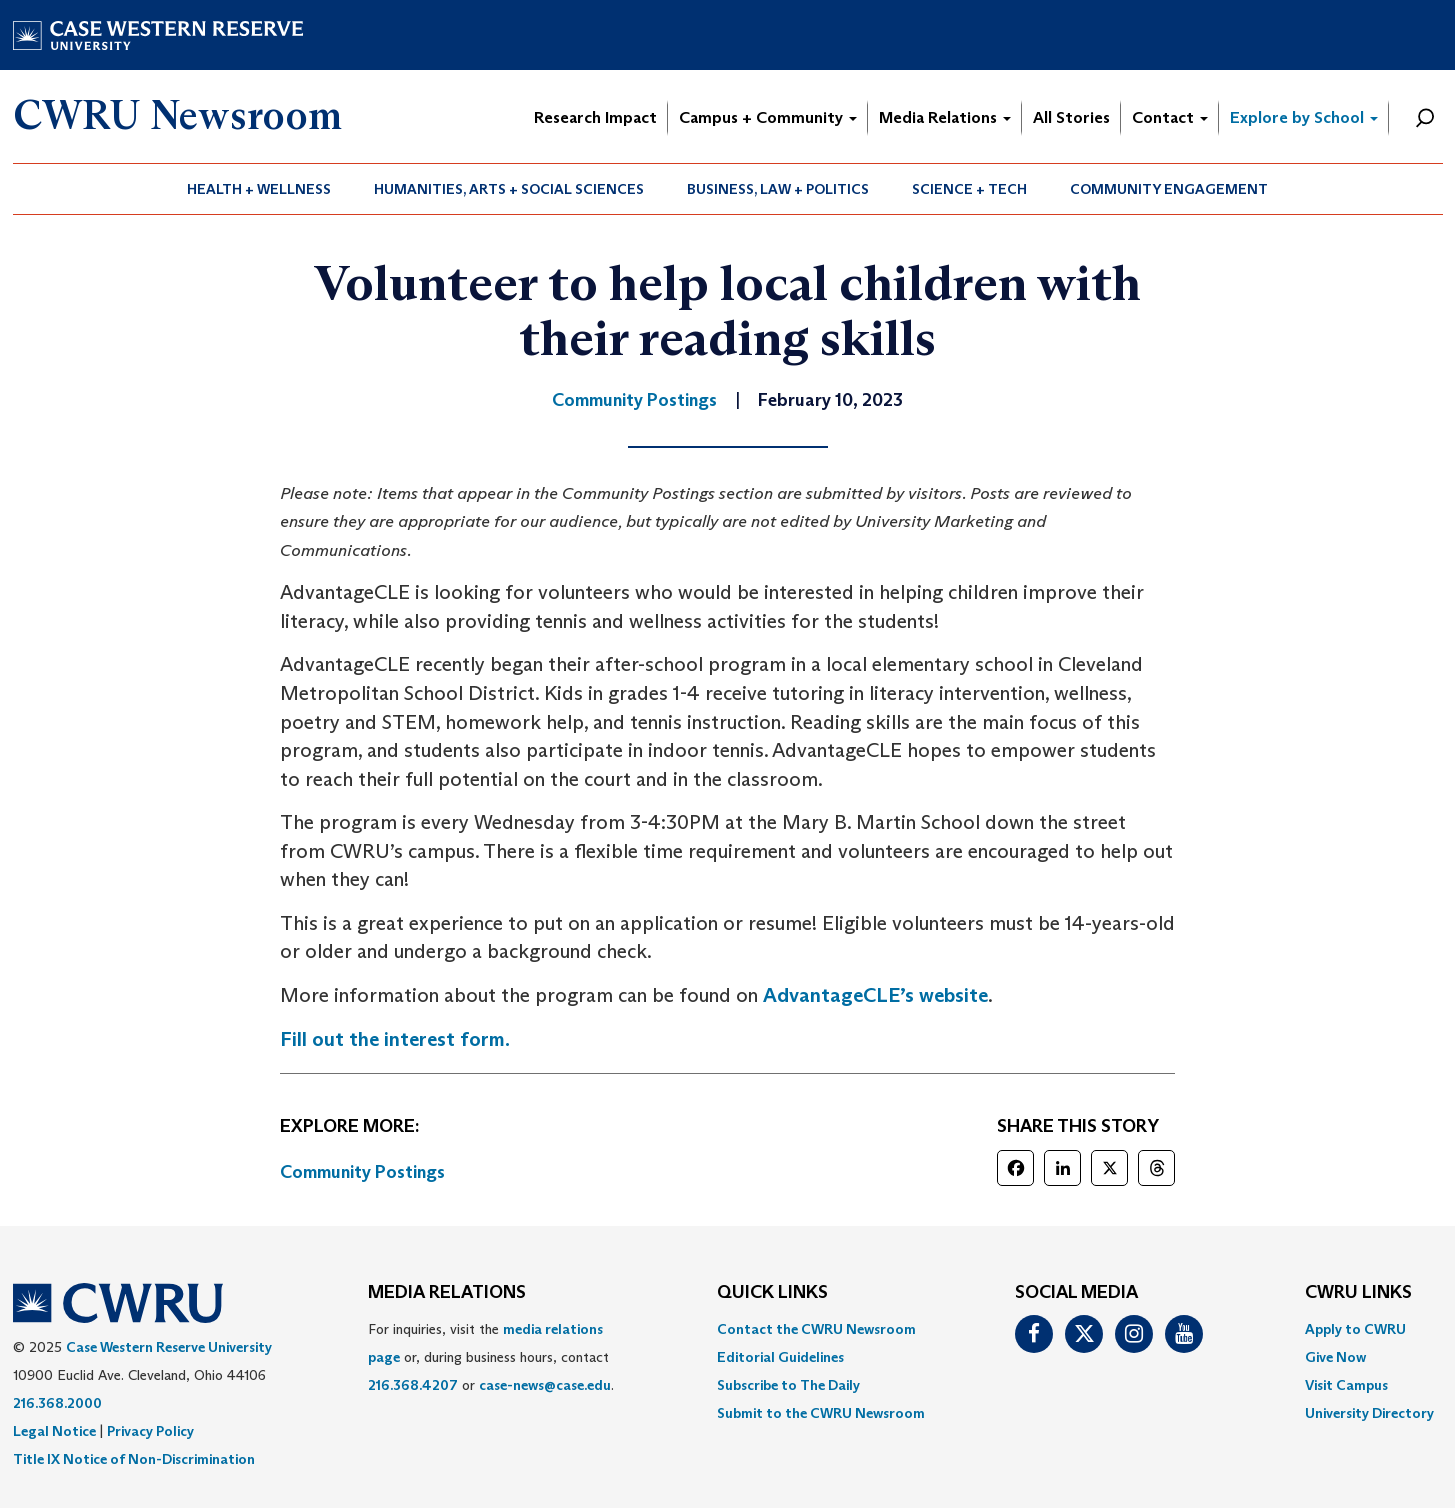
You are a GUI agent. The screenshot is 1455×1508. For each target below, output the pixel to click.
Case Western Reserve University (169, 1347)
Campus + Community (768, 117)
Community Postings (362, 1172)
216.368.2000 (57, 1403)
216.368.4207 (413, 1385)
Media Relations (945, 117)
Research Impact (595, 117)
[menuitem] (259, 189)
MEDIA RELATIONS (447, 1293)
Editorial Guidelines (780, 1357)
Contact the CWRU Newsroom (816, 1329)
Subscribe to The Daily (788, 1385)
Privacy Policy (150, 1431)
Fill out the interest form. (395, 1039)
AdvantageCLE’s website (875, 995)
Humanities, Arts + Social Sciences (509, 189)
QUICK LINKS (772, 1293)
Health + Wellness (259, 189)
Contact (1170, 117)
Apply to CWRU (1355, 1329)
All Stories (1071, 117)
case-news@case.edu (545, 1385)
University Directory (1369, 1413)
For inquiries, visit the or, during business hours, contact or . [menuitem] (491, 1357)
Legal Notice (54, 1431)
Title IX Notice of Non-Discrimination (134, 1459)
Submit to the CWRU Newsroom (821, 1413)
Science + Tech (969, 189)
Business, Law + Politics (778, 189)
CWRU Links (1358, 1293)
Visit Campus (1346, 1385)
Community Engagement (1169, 189)
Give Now (1335, 1357)
